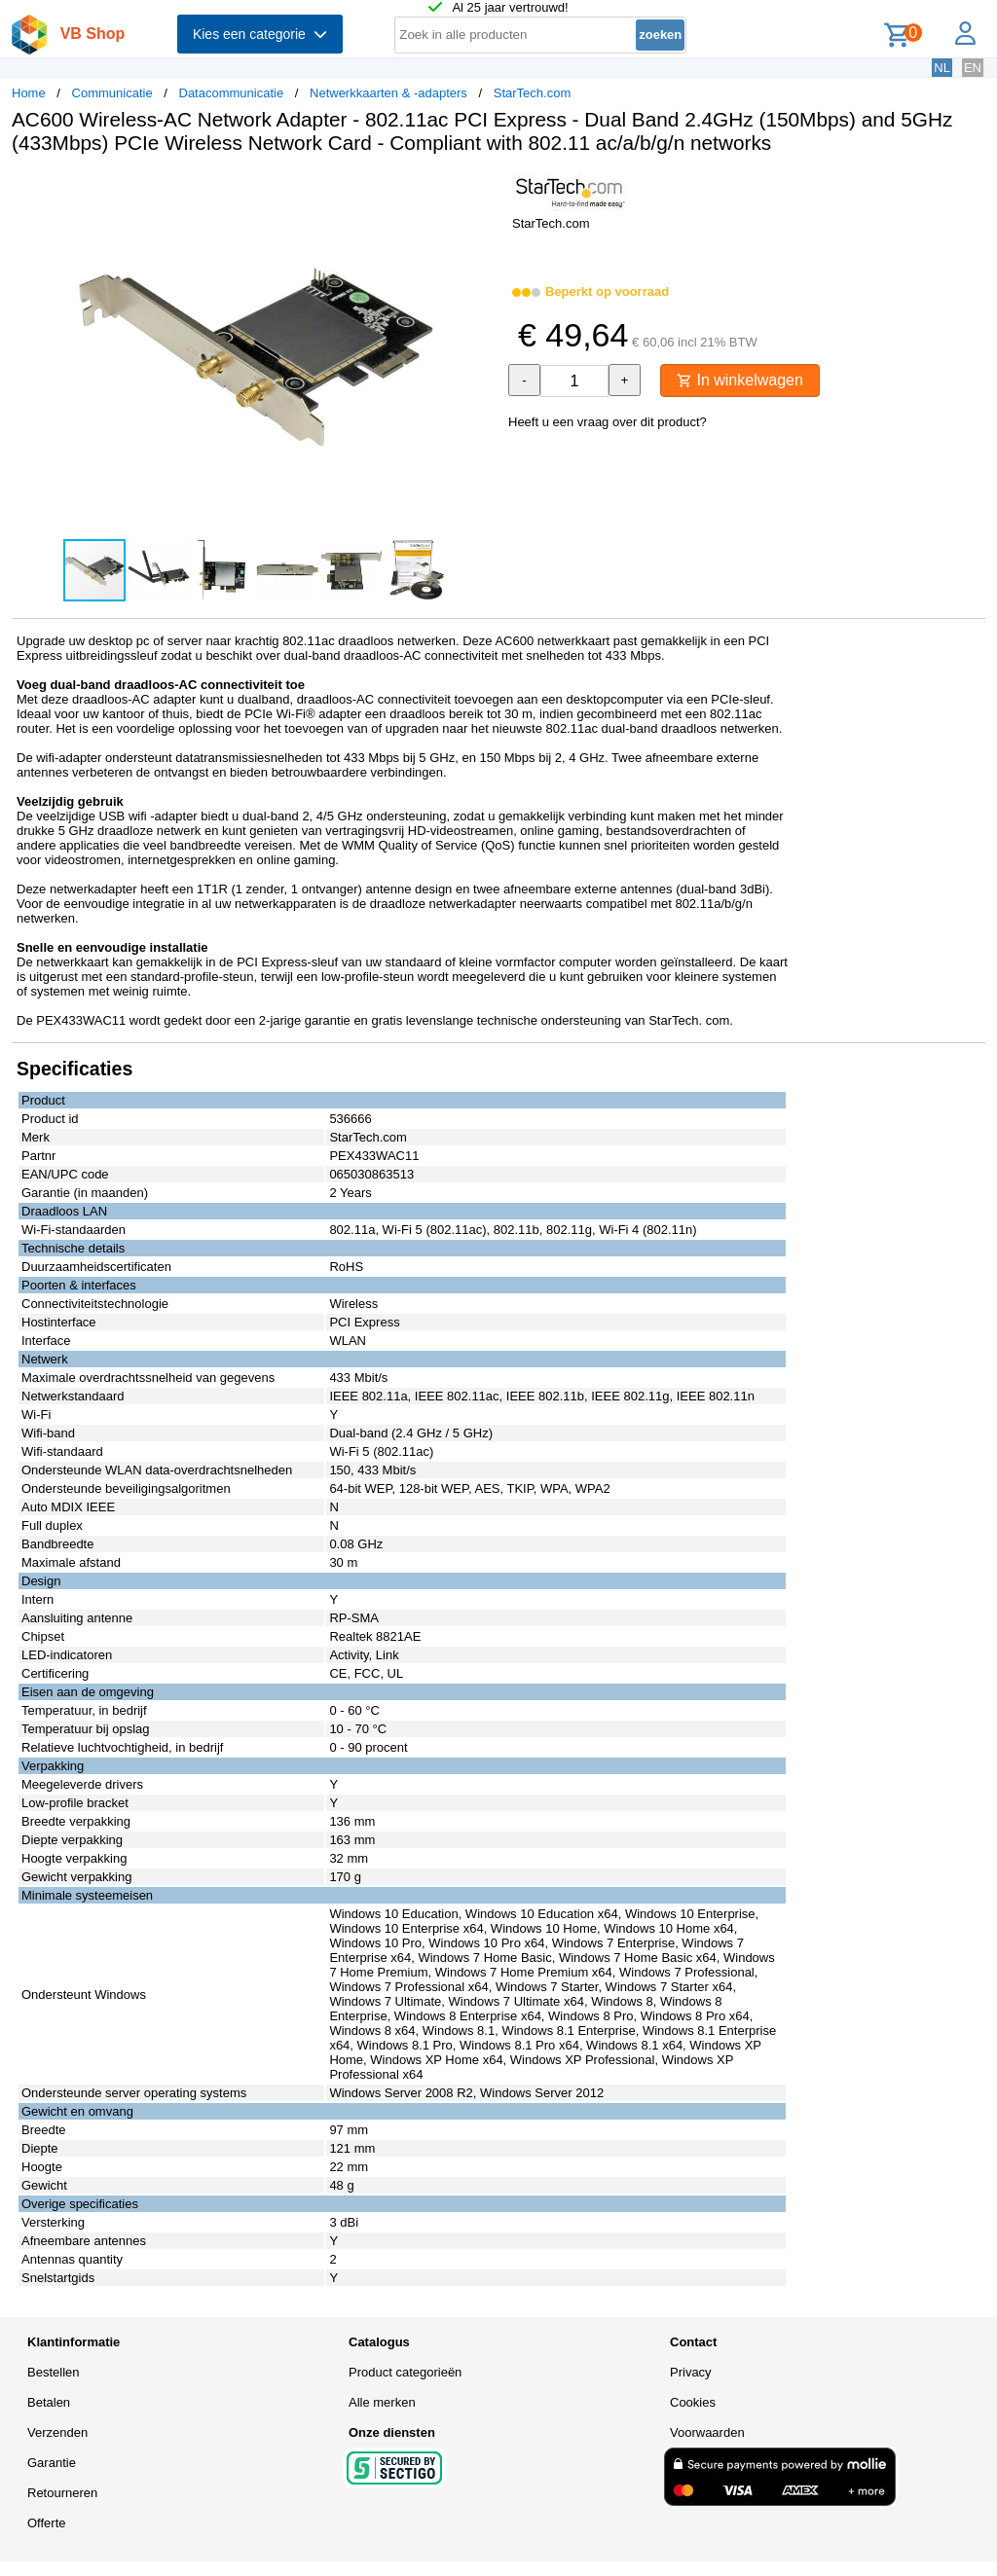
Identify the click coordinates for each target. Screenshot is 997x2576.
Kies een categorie (260, 34)
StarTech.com (532, 93)
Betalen (48, 2402)
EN (972, 67)
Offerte (46, 2523)
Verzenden (57, 2432)
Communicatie (112, 93)
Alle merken (382, 2402)
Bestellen (53, 2372)
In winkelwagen (740, 380)
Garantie (51, 2462)
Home (29, 93)
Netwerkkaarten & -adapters (388, 93)
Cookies (693, 2402)
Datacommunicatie (231, 93)
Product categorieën (405, 2372)
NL (942, 67)
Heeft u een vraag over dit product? (607, 422)
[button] (481, 189)
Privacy (691, 2372)
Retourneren (62, 2492)
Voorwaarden (707, 2432)
